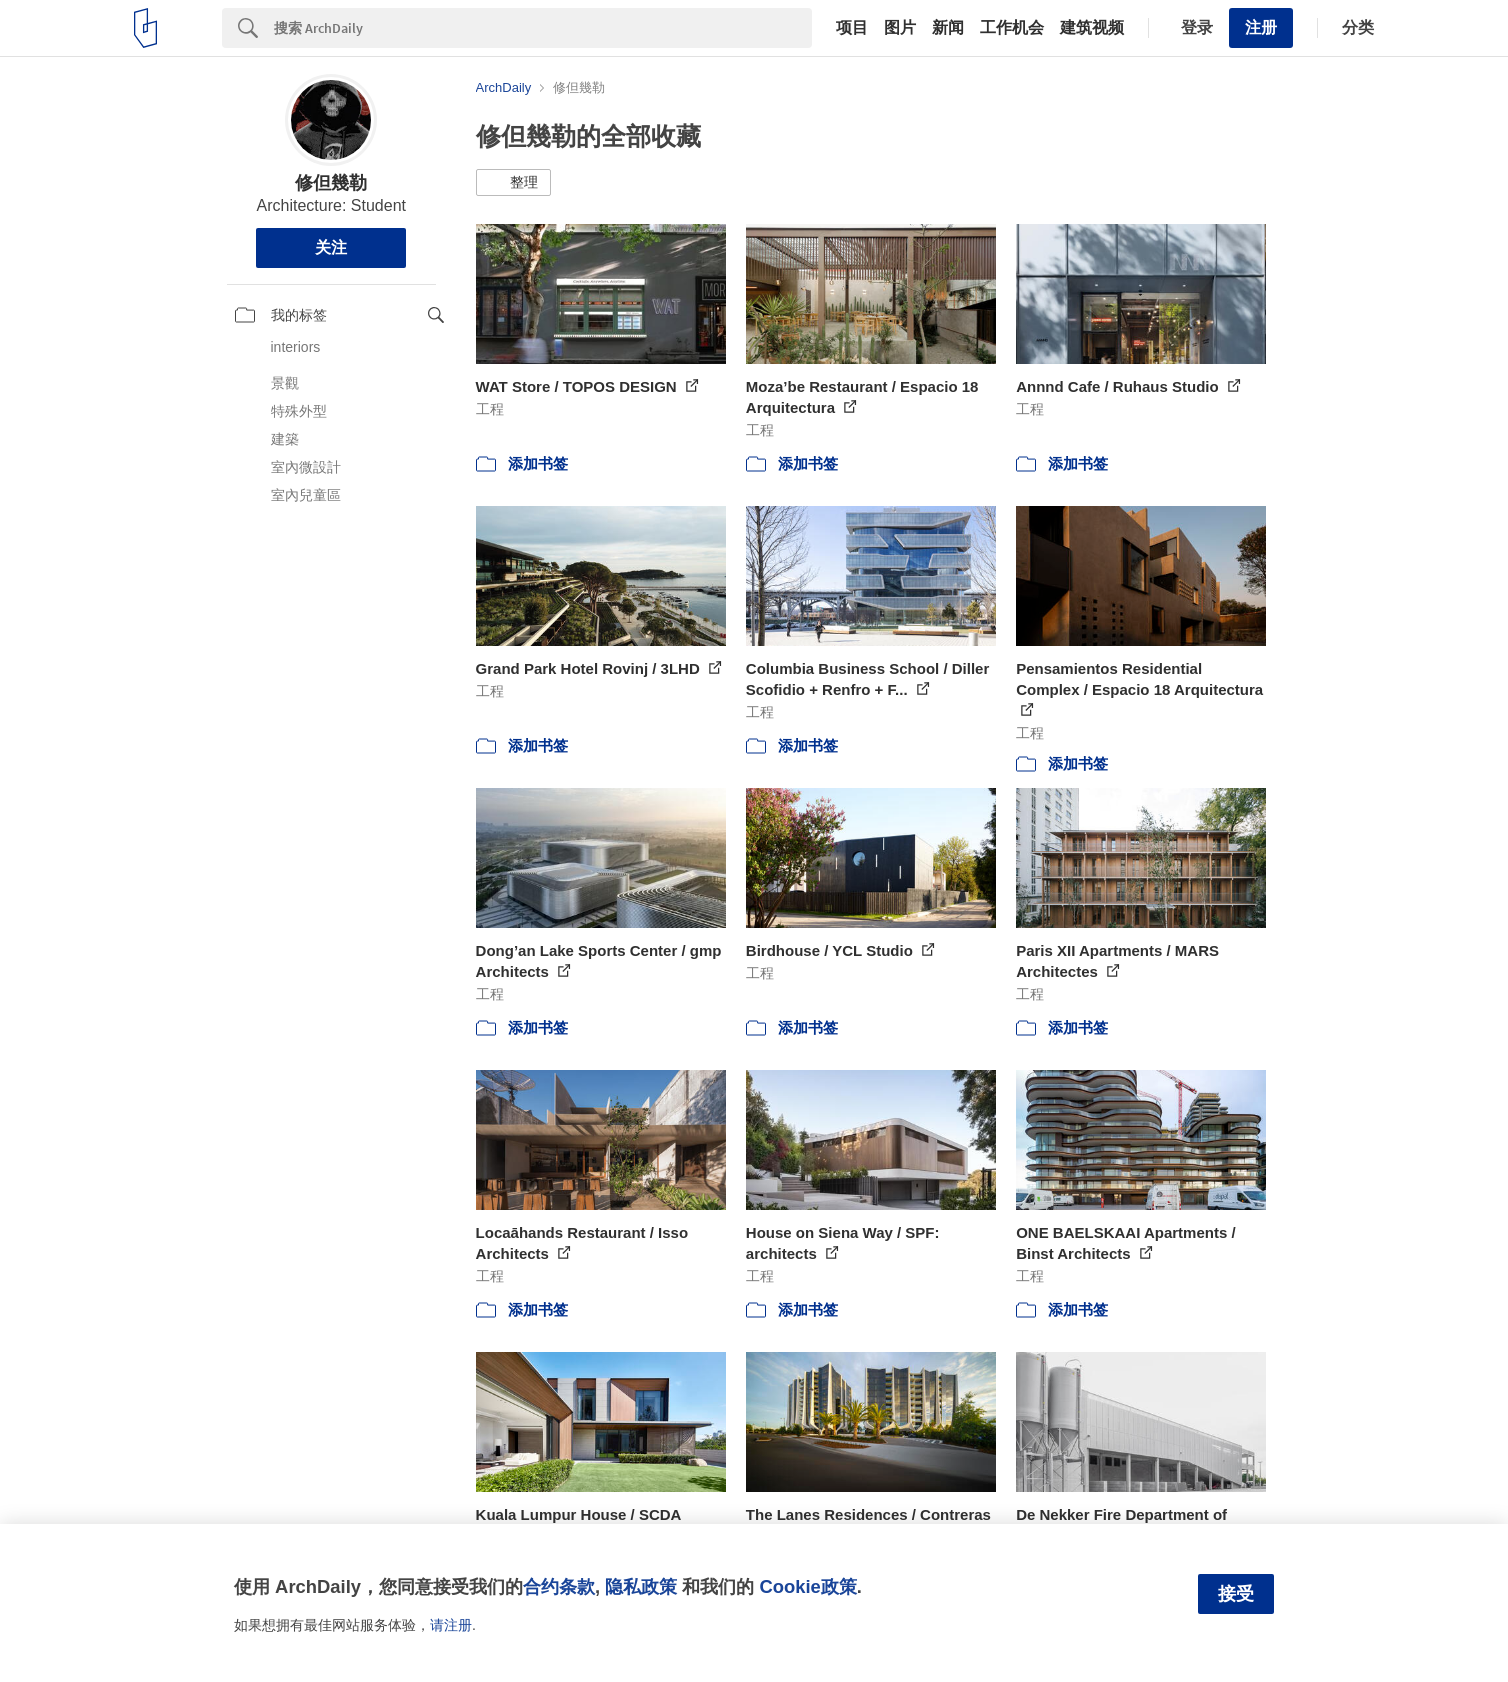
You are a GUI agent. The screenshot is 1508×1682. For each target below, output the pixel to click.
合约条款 (559, 1586)
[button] (513, 183)
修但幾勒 (331, 183)
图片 (900, 28)
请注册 (451, 1625)
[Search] (543, 28)
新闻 (948, 28)
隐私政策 (641, 1586)
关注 (331, 247)
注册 (1261, 27)
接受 (1236, 1594)
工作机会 (1012, 28)
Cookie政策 (807, 1586)
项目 (852, 28)
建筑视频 (1092, 28)
